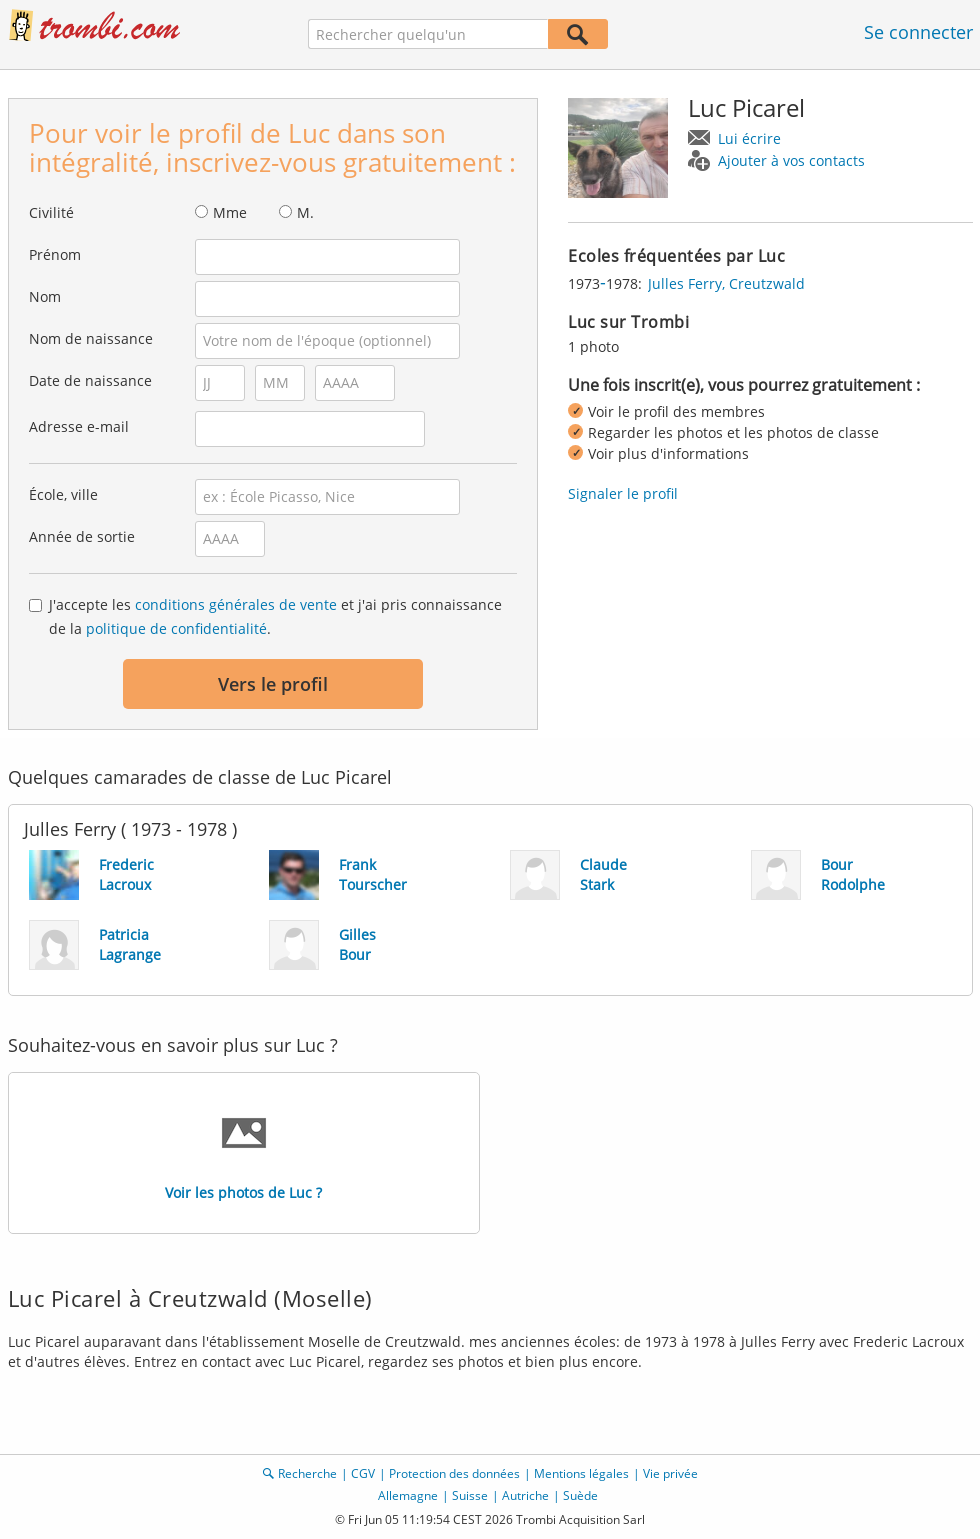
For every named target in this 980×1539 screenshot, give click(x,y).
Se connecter (918, 32)
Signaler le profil (623, 493)
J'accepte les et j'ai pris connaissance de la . (275, 616)
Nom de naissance (91, 338)
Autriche (525, 1495)
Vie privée (670, 1473)
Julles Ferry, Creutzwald (726, 283)
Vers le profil (273, 684)
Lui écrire (749, 138)
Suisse (470, 1495)
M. (305, 212)
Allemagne (408, 1495)
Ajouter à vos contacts (791, 160)
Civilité (51, 212)
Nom (45, 296)
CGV (363, 1473)
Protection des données (454, 1473)
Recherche (307, 1473)
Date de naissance (90, 380)
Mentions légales (581, 1473)
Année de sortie (82, 536)
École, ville (63, 494)
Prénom (55, 254)
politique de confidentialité (176, 628)
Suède (580, 1495)
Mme (230, 212)
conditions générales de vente (236, 604)
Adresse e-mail (79, 426)
